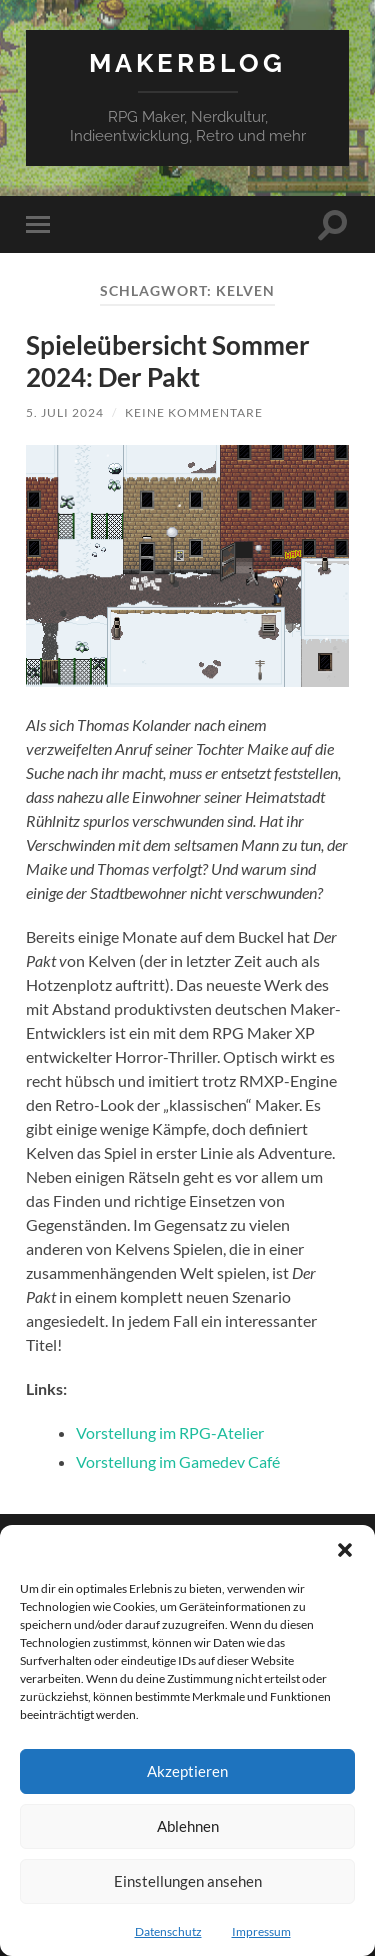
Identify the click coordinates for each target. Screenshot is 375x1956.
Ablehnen (188, 1826)
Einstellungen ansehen (188, 1881)
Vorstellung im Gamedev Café (178, 1461)
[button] (345, 1550)
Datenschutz (168, 1931)
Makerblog (187, 62)
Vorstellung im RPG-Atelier (170, 1432)
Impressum (261, 1931)
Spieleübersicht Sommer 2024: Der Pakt (168, 361)
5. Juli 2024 (65, 412)
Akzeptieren (187, 1771)
